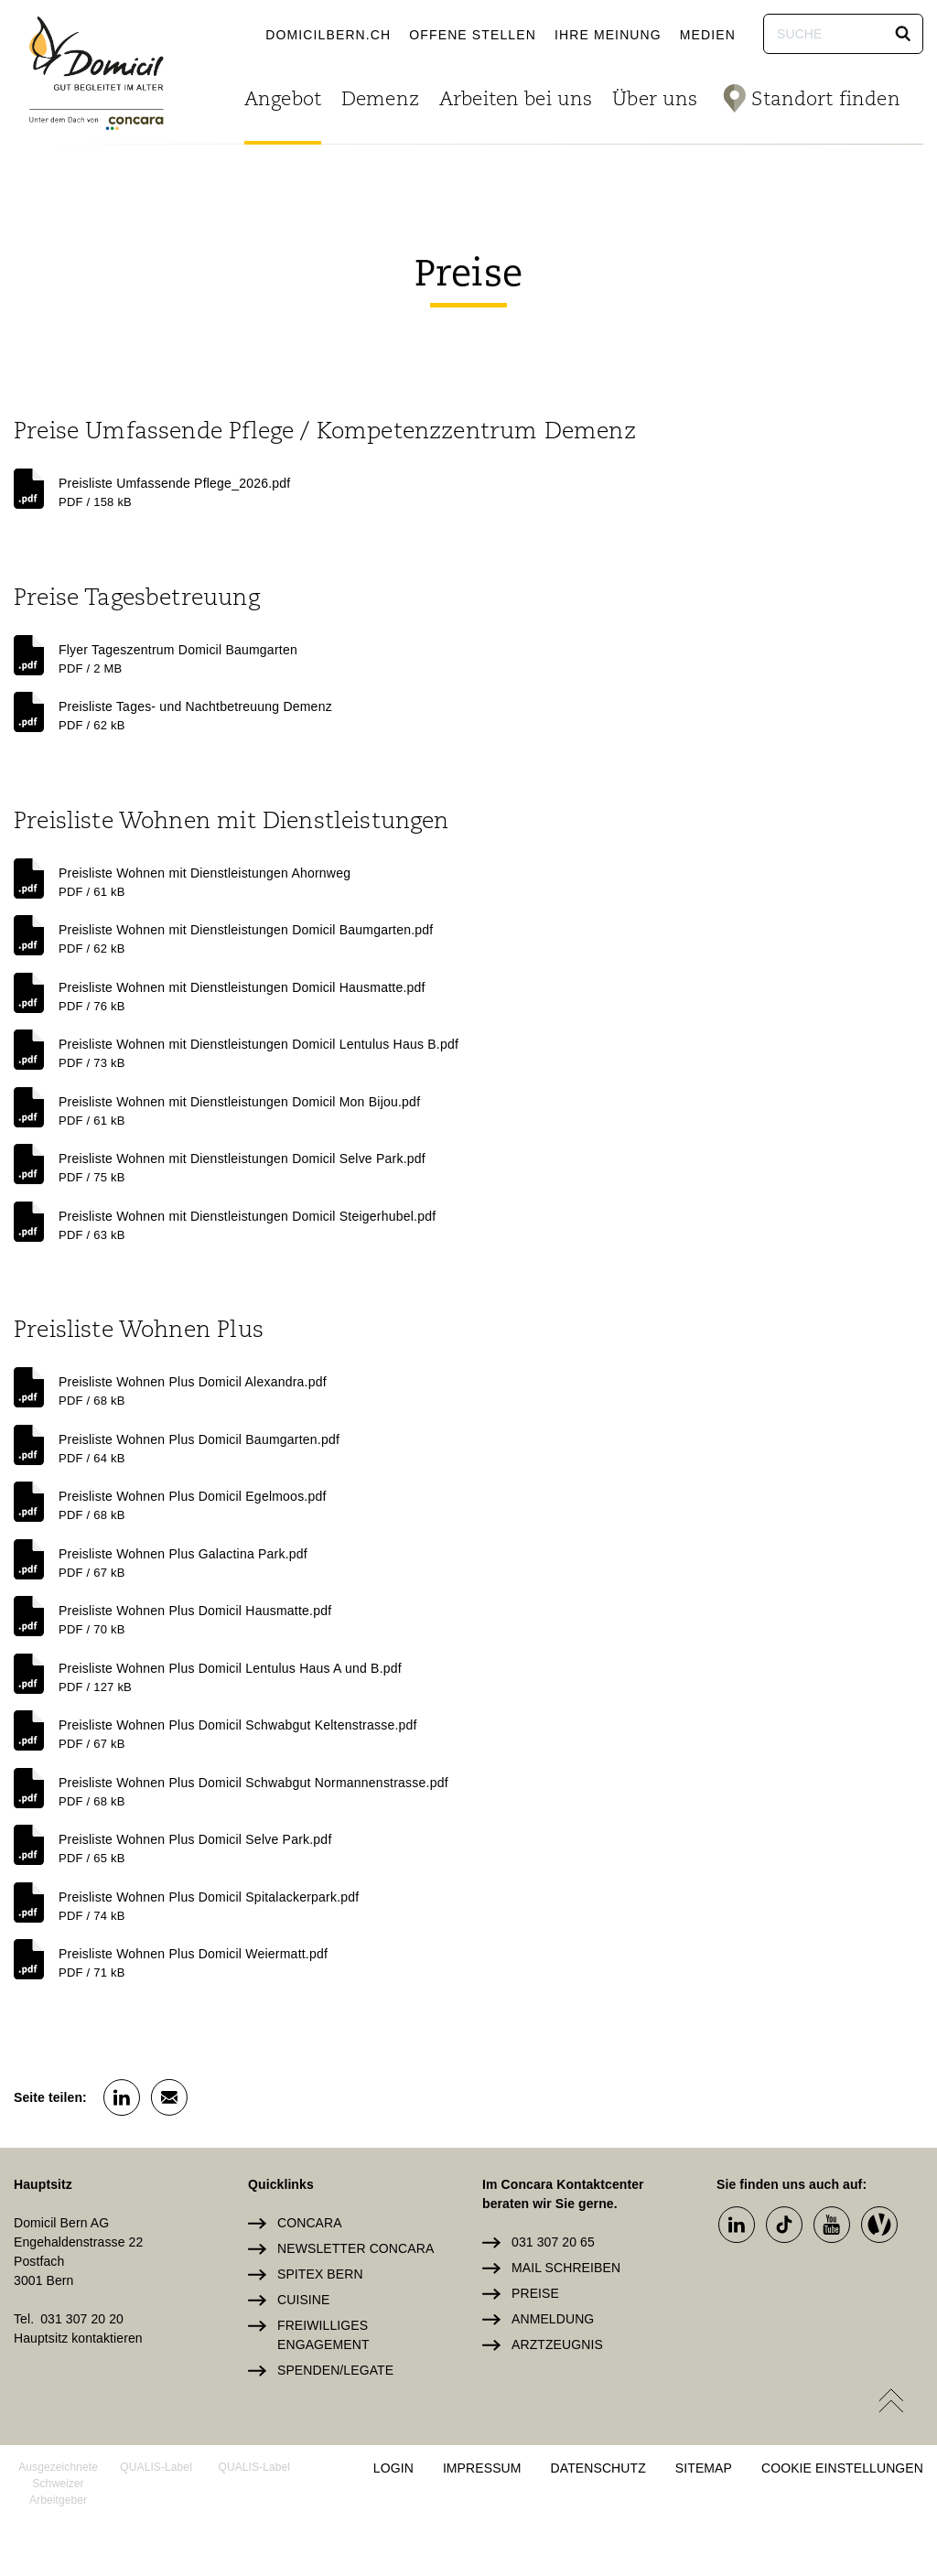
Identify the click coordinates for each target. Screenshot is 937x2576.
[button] (903, 34)
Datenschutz (598, 2468)
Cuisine (303, 2299)
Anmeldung (553, 2319)
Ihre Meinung (608, 34)
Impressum (482, 2468)
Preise (535, 2293)
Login (393, 2468)
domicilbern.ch (328, 34)
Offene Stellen (472, 34)
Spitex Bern (320, 2274)
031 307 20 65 (553, 2242)
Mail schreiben (566, 2267)
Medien (708, 34)
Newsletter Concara (355, 2248)
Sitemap (703, 2468)
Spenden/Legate (335, 2370)
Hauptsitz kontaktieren (78, 2338)
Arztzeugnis (557, 2344)
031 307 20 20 (82, 2319)
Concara (309, 2222)
